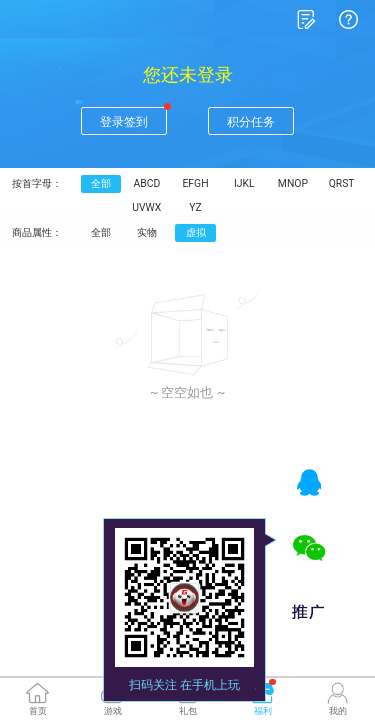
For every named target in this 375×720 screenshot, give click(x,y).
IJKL (226, 164)
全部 (98, 164)
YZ (182, 186)
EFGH (182, 164)
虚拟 (183, 208)
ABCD (139, 164)
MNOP (270, 164)
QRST (313, 164)
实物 (139, 208)
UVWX (139, 186)
